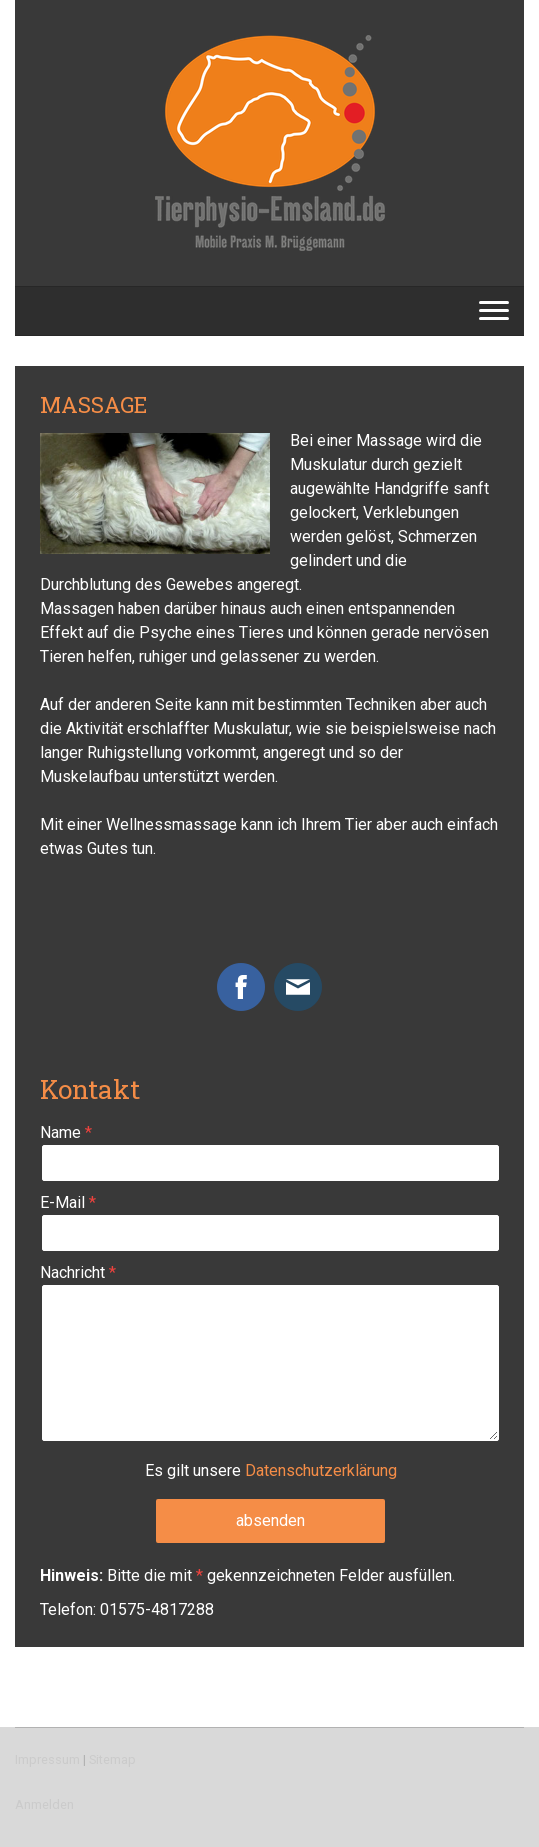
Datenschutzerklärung (321, 1470)
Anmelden (44, 1804)
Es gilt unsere (271, 1470)
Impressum (47, 1759)
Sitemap (112, 1759)
